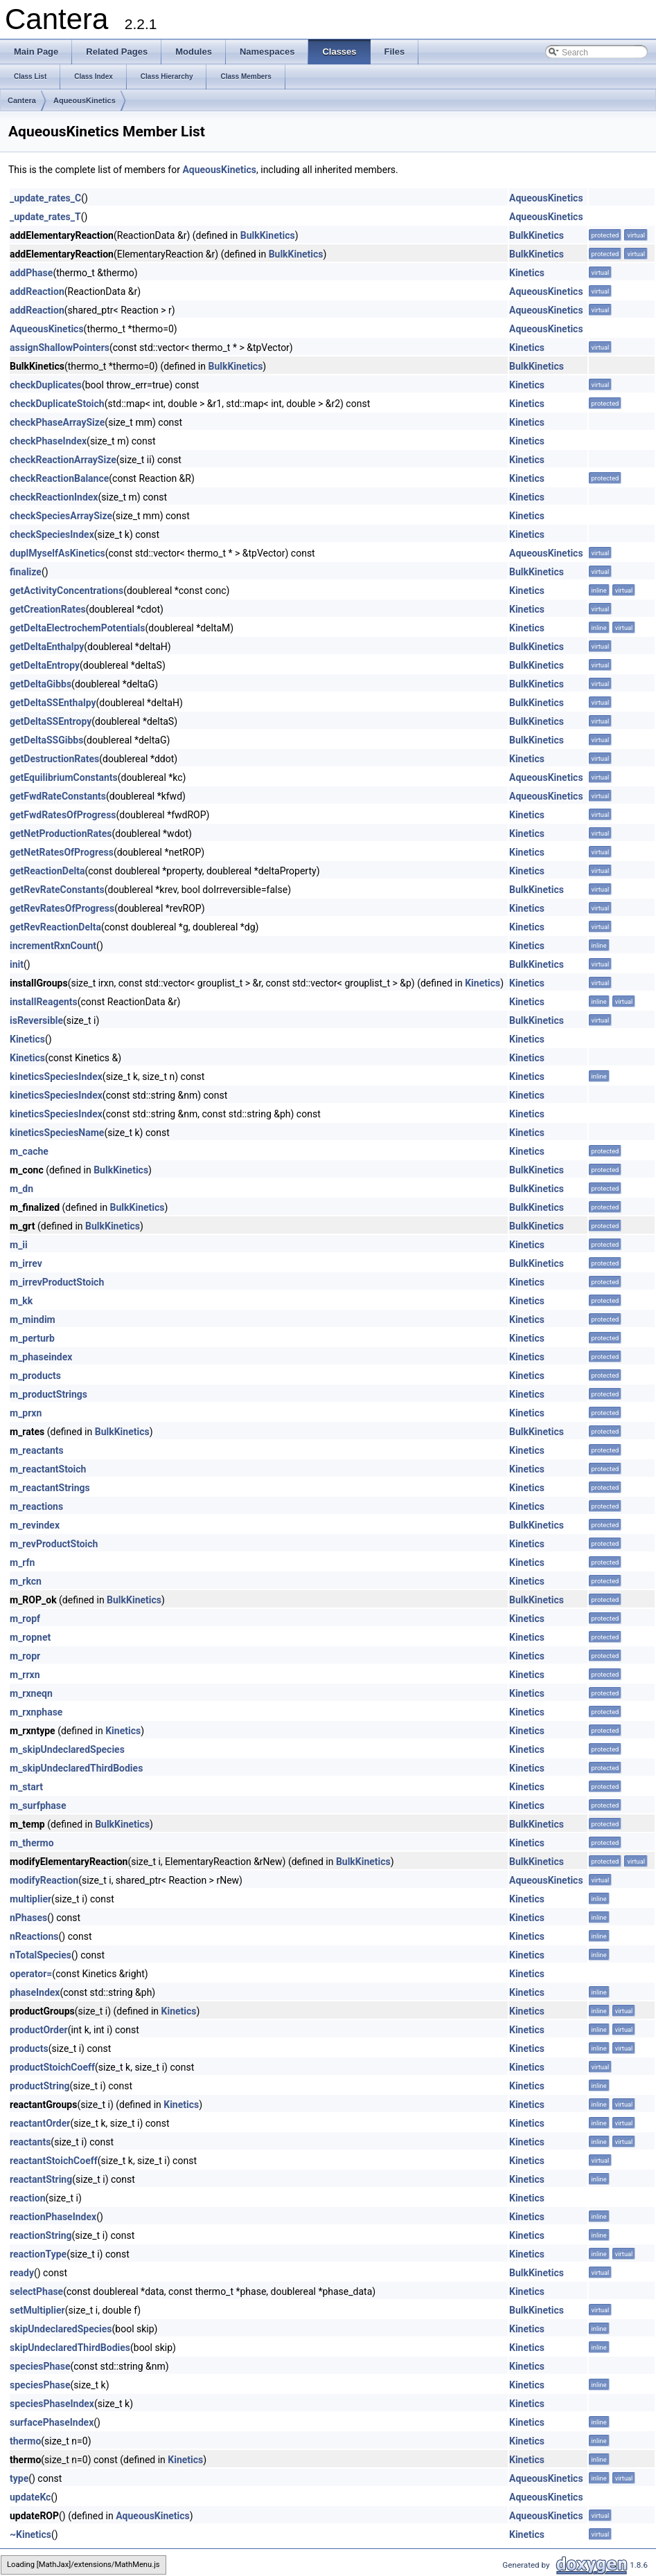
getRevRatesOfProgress (62, 908)
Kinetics (526, 272)
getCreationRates (48, 609)
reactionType (38, 2254)
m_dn (21, 1188)
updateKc (30, 2497)
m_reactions (36, 1506)
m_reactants (37, 1450)
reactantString (41, 2179)
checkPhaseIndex (48, 441)
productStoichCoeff (52, 2067)
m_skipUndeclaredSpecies (67, 1749)
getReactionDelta (47, 870)
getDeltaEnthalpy (47, 646)
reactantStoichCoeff (54, 2160)
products (29, 2048)
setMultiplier (37, 2310)
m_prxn (26, 1412)
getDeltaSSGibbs (46, 740)
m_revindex (35, 1525)
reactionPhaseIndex (53, 2216)
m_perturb (32, 1338)
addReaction (37, 291)
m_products (35, 1375)
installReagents (44, 1001)
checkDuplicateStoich (57, 403)
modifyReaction (44, 1880)
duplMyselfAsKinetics (57, 553)
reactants (30, 2141)
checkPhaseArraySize (57, 422)
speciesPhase (40, 2366)
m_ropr (25, 1655)
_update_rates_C (45, 198)
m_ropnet (30, 1637)
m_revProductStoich (54, 1543)
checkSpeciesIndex (52, 534)
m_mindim (32, 1319)
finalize (26, 571)
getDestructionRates (54, 758)
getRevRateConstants (57, 889)
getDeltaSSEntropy (50, 721)
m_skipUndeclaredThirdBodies (76, 1768)
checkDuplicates (46, 384)
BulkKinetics (267, 235)
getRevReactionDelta (55, 927)
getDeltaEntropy (45, 665)
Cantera (22, 100)
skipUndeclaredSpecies (61, 2328)
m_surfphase (38, 1805)
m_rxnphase (36, 1712)
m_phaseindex (41, 1356)
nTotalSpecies (40, 1955)
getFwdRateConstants (58, 796)
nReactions (34, 1936)
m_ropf (25, 1618)
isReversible (36, 1020)
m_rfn (22, 1562)
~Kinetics (30, 2534)
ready (22, 2272)
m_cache (29, 1151)
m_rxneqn (31, 1693)
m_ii (19, 1244)
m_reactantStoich (48, 1469)
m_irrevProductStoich (57, 1282)
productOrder (39, 2029)
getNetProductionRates (61, 833)
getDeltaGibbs (40, 684)
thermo (25, 2441)
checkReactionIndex (54, 497)
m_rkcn (26, 1581)
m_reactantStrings (50, 1487)
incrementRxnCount (53, 945)
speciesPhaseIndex (52, 2403)
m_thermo (32, 1842)
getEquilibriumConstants (64, 777)
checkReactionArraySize (63, 459)
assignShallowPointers (59, 347)
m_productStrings (48, 1394)
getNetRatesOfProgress (62, 852)
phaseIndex (35, 1992)
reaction (28, 2198)
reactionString (41, 2235)
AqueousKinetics (84, 100)
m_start (26, 1786)
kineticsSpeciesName (57, 1132)
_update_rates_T (45, 216)
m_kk (21, 1300)
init (17, 964)
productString (39, 2085)
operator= (31, 1973)
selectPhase (36, 2291)
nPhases (28, 1917)
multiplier (30, 1898)
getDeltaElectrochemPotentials (77, 627)
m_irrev (26, 1263)
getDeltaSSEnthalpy (53, 702)
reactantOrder (40, 2123)
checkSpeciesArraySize (61, 515)
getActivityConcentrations (66, 590)
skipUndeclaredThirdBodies (70, 2347)
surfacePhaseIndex (52, 2422)
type (19, 2478)
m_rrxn (25, 1674)
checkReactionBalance (59, 478)
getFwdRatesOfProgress (63, 814)
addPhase (31, 272)
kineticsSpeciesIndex (56, 1076)
